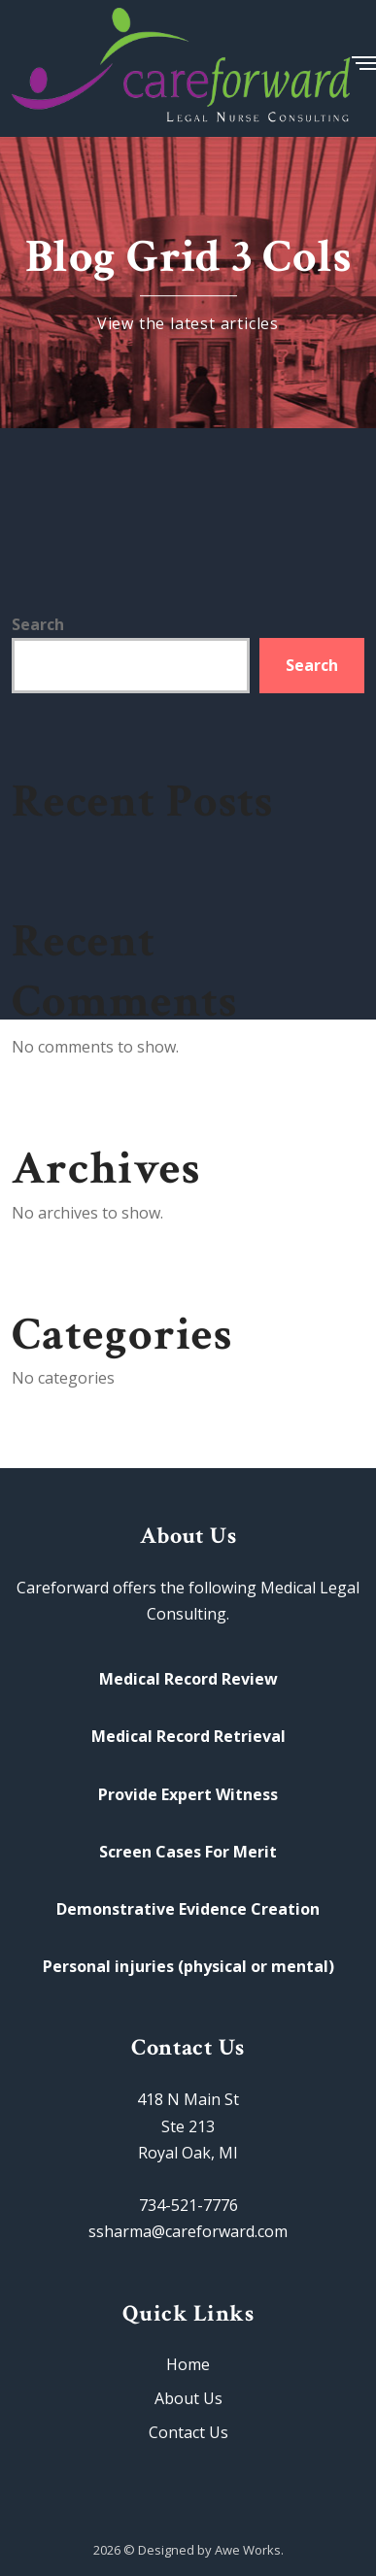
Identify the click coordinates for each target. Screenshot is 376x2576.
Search (38, 624)
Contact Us (188, 2432)
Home (188, 2364)
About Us (188, 2398)
